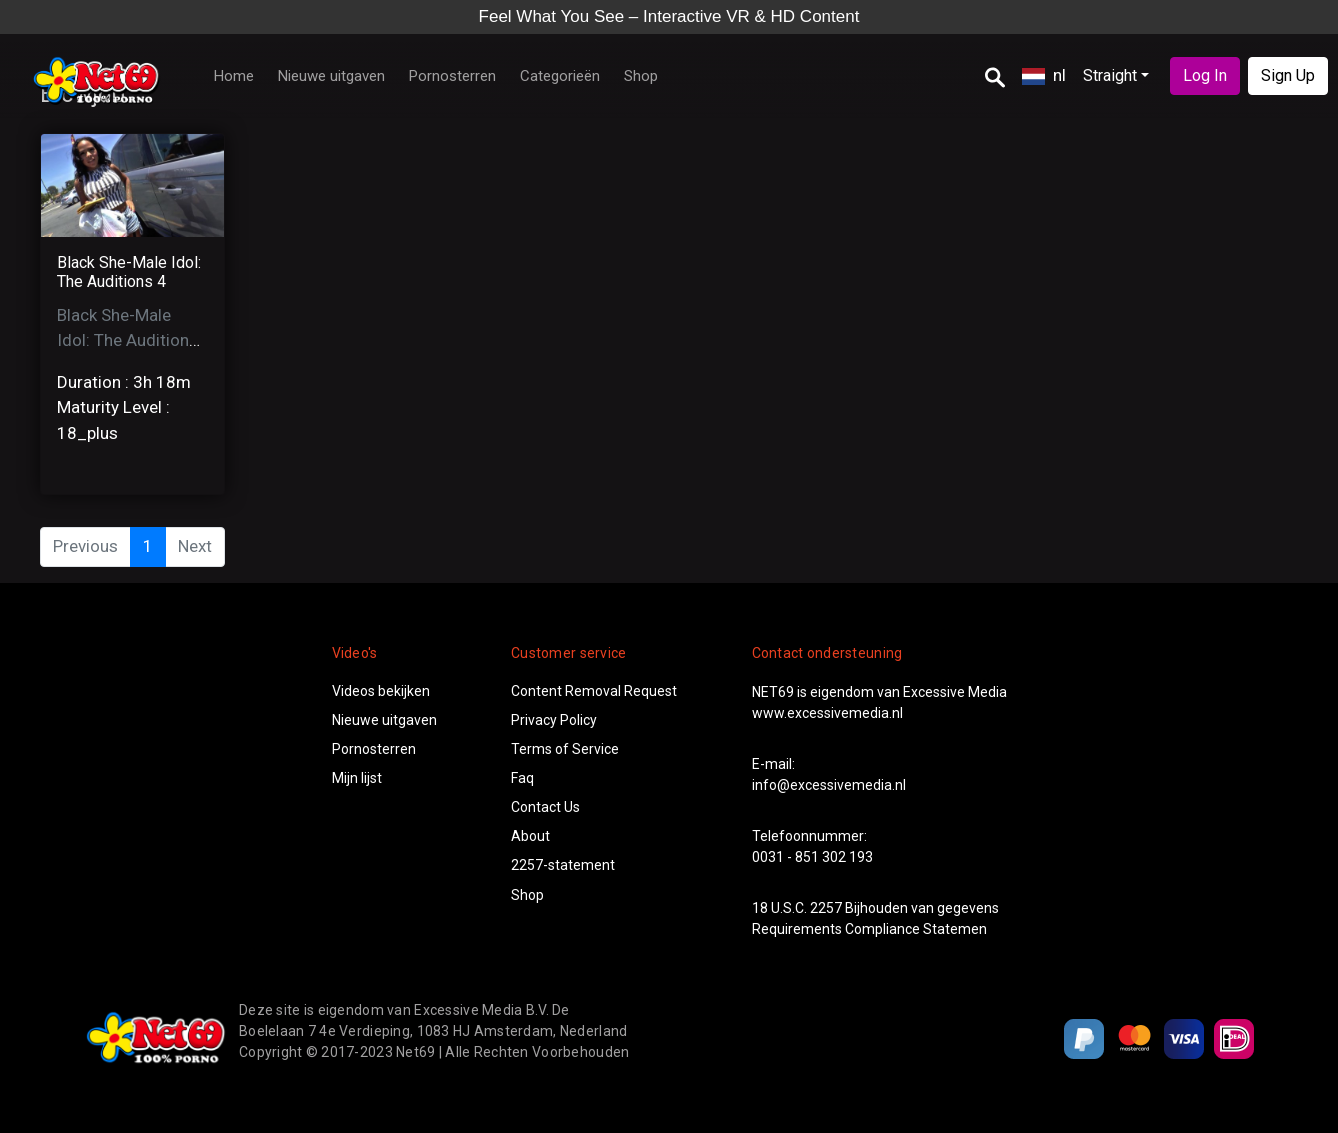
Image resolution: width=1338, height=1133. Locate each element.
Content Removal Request (594, 691)
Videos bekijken (381, 691)
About (530, 836)
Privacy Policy (554, 720)
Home (234, 76)
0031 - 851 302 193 (812, 857)
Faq (522, 778)
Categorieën (560, 76)
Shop (641, 76)
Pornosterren (452, 76)
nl (1044, 75)
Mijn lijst (357, 778)
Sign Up (1288, 75)
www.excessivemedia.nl (827, 713)
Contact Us (545, 807)
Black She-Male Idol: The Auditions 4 (129, 272)
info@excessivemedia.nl (829, 785)
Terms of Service (565, 749)
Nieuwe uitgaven (331, 76)
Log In (1205, 75)
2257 (826, 908)
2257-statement (563, 865)
